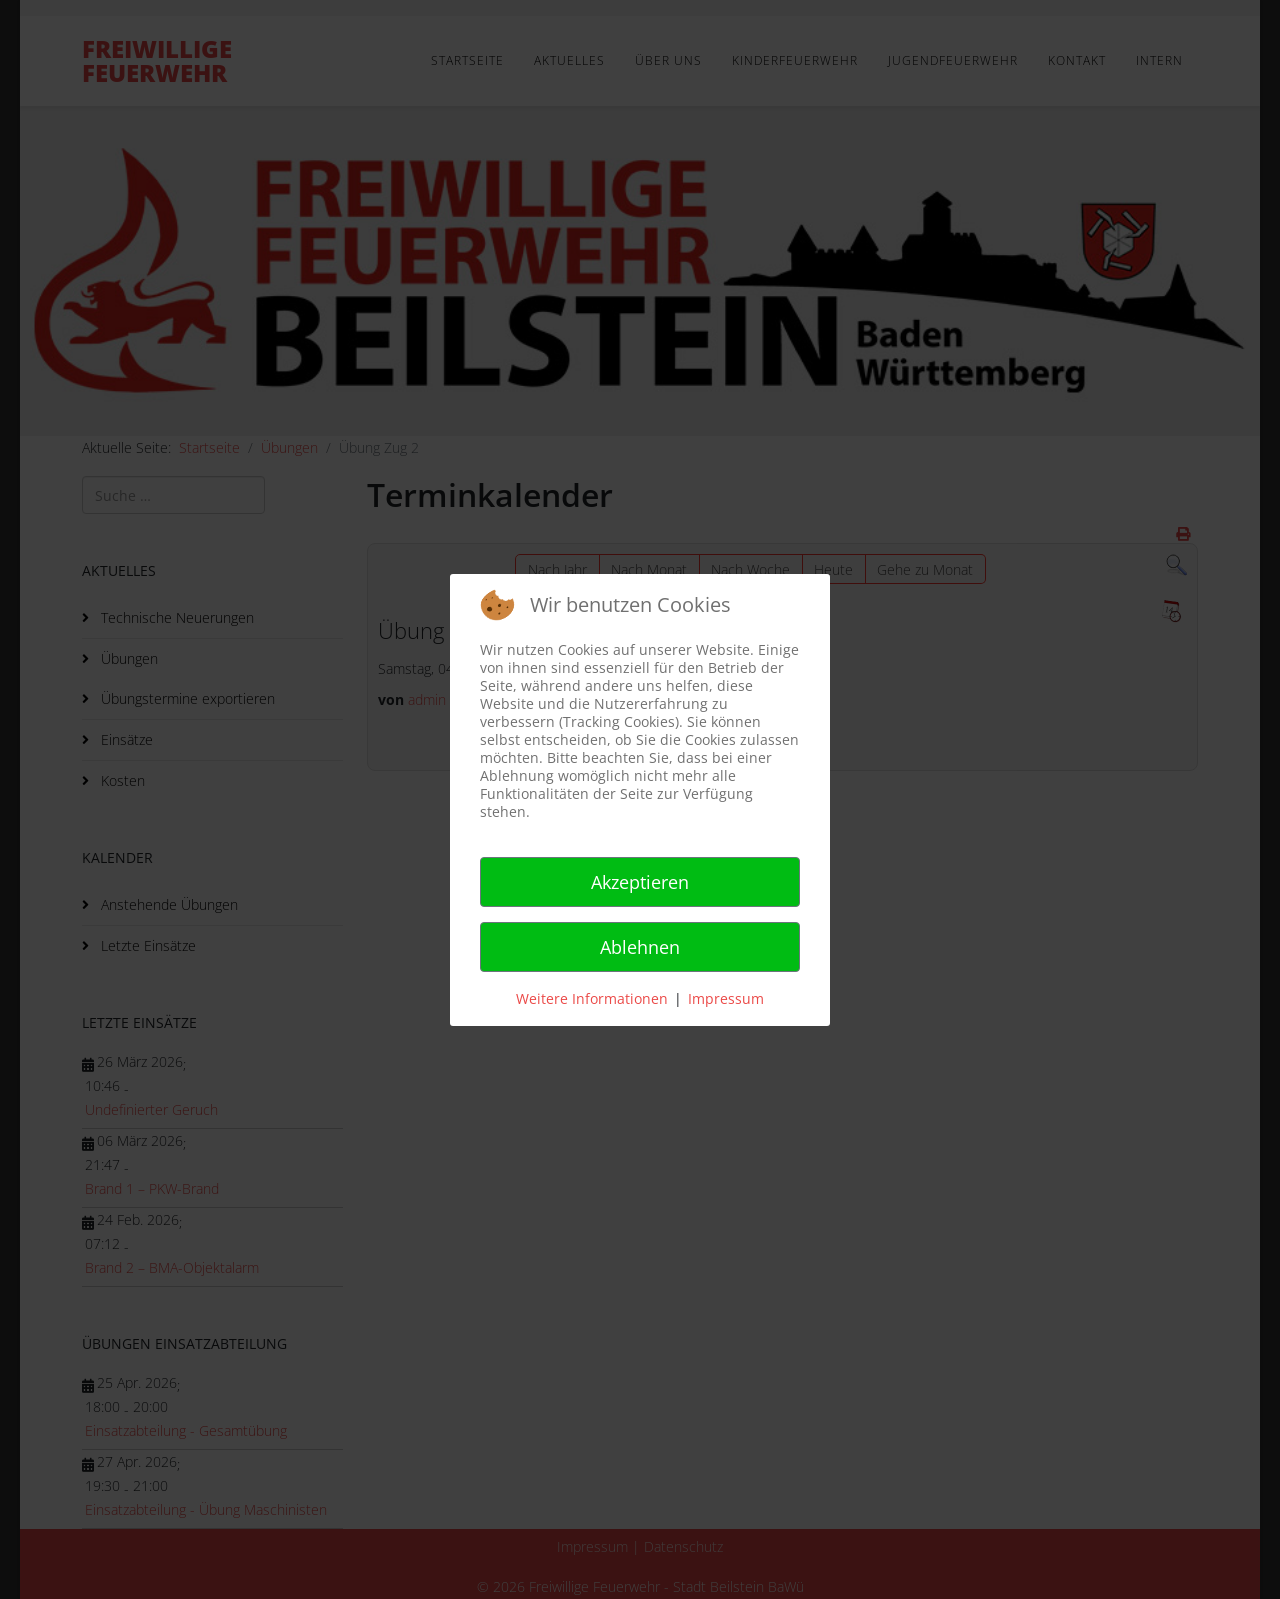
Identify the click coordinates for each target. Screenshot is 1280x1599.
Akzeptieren (640, 882)
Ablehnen (640, 947)
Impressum (726, 998)
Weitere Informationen (592, 998)
